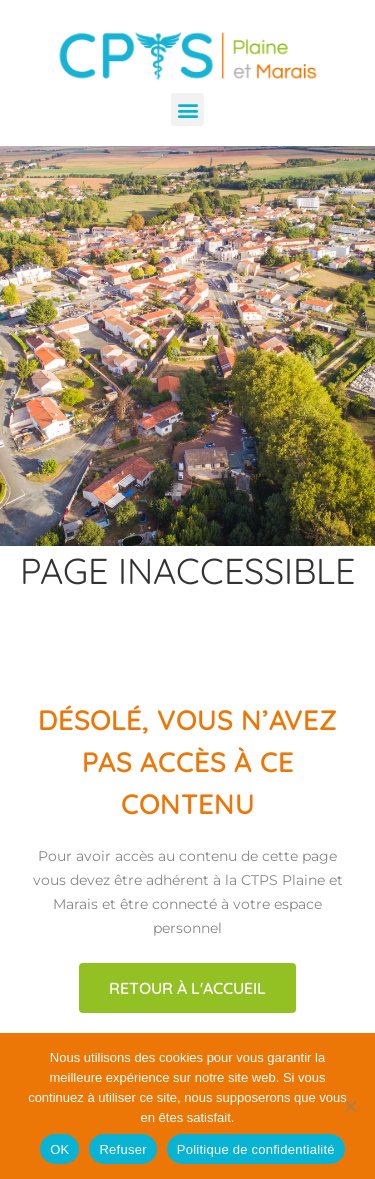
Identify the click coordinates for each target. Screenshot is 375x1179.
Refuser (122, 1149)
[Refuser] (350, 1106)
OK (59, 1149)
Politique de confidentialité (256, 1149)
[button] (187, 109)
